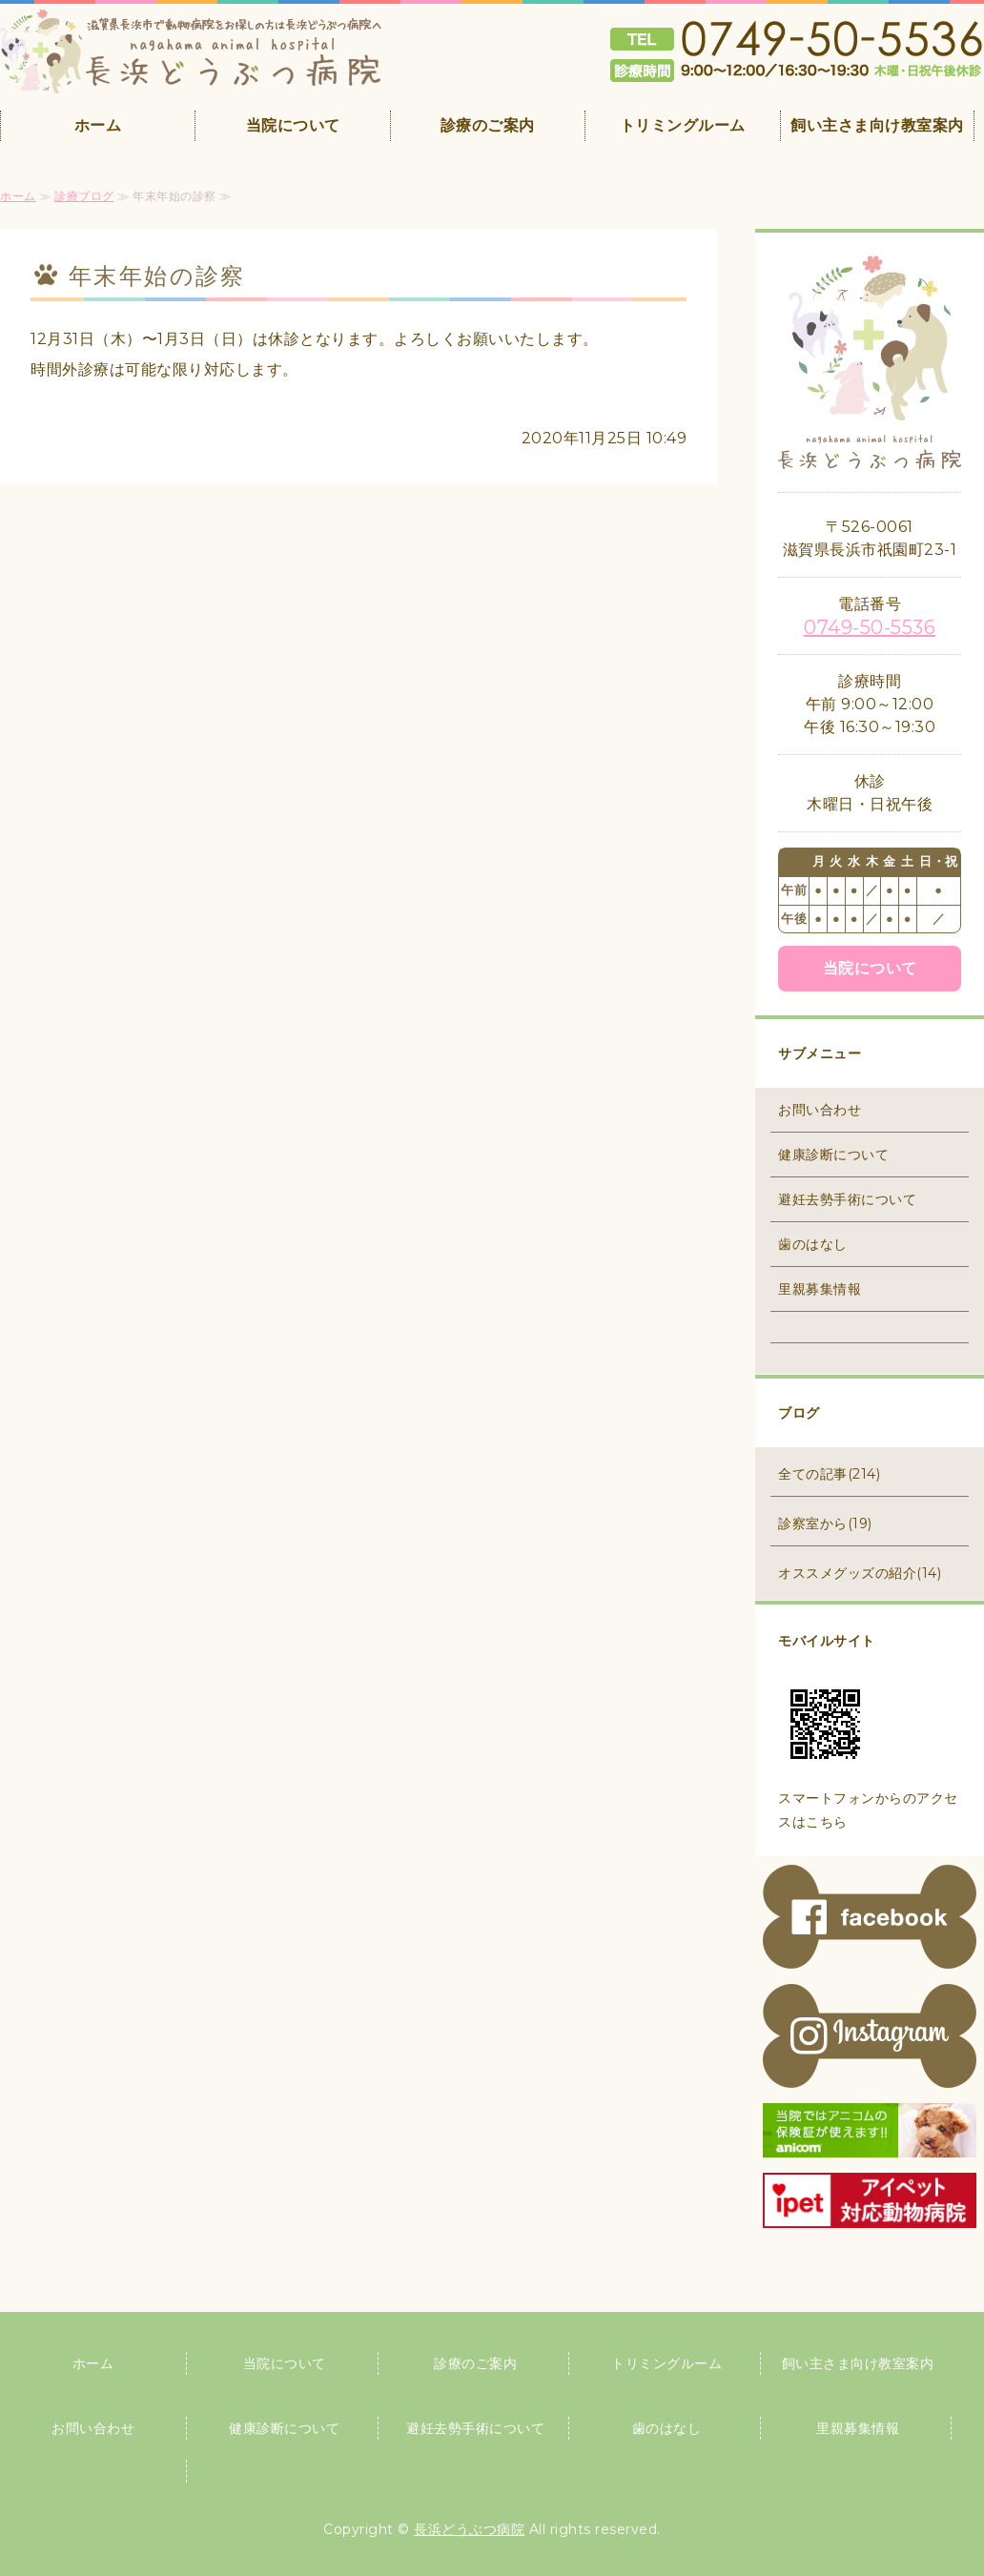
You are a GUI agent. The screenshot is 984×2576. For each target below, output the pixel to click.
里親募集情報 (819, 1289)
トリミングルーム (683, 125)
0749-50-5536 (869, 627)
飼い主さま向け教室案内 (877, 125)
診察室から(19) (825, 1523)
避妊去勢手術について (847, 1199)
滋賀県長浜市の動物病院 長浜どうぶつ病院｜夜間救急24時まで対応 (190, 51)
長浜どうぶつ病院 (469, 2529)
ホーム (98, 125)
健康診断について (833, 1154)
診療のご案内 (488, 125)
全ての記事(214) (829, 1473)
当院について (293, 125)
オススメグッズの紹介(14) (859, 1573)
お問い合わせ (819, 1109)
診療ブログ (84, 196)
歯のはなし (813, 1244)
